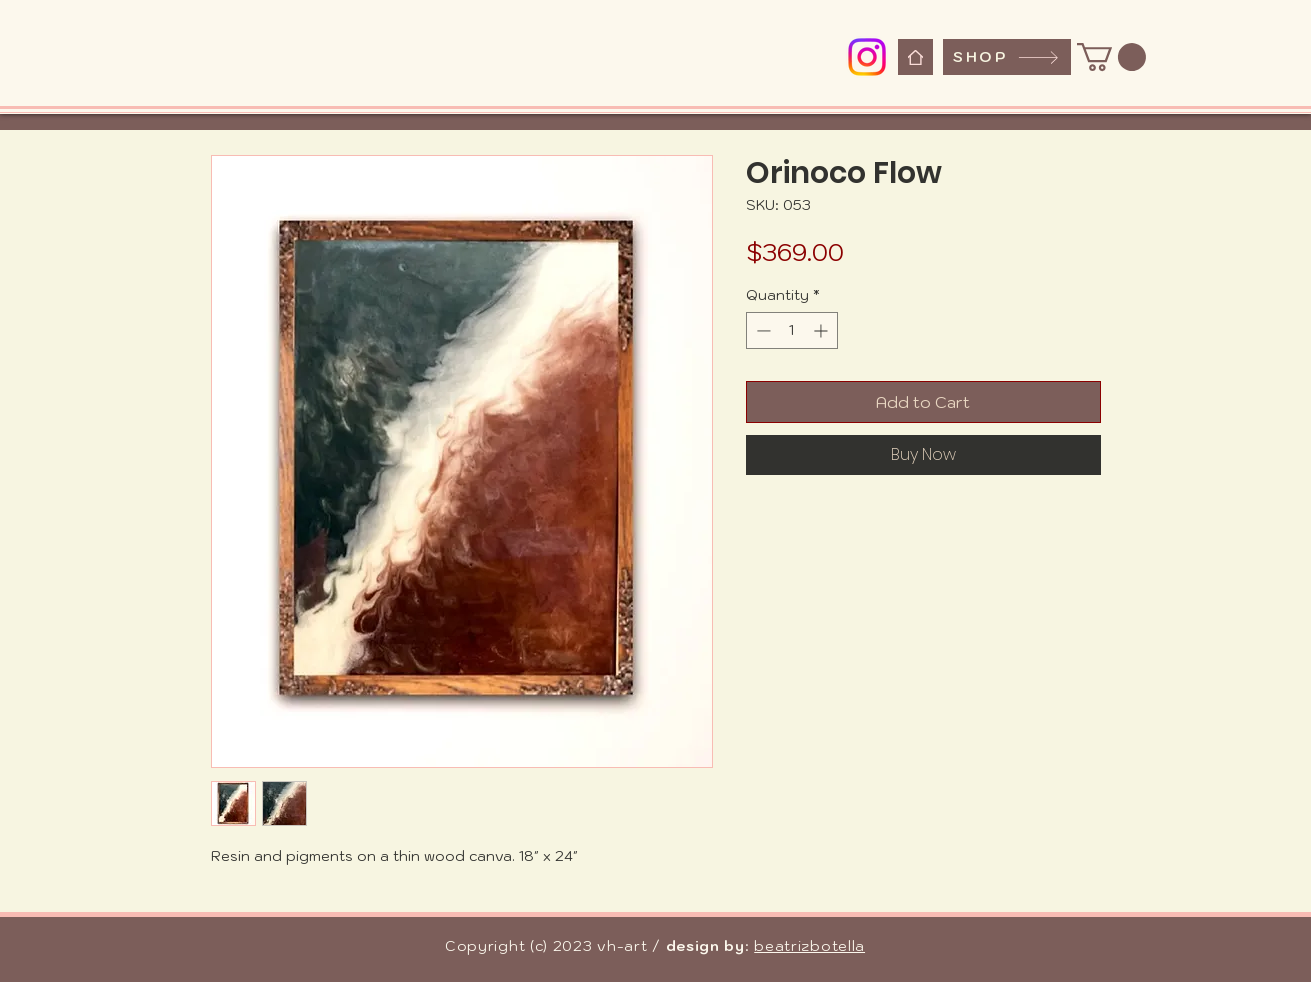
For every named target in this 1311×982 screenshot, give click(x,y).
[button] (1111, 57)
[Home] (915, 57)
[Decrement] (761, 330)
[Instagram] (867, 57)
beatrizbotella (809, 946)
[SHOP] (1007, 57)
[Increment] (822, 330)
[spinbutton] (792, 330)
